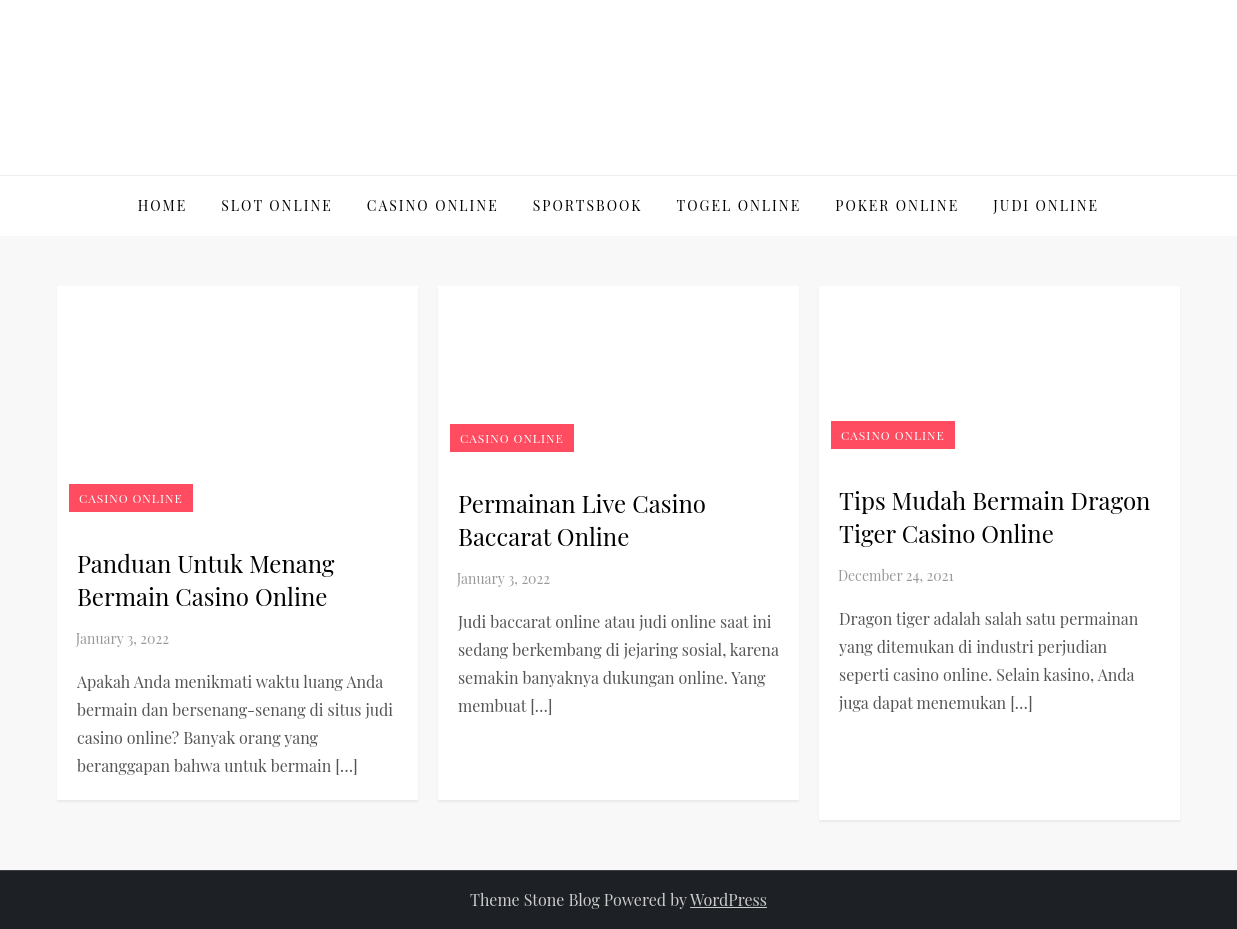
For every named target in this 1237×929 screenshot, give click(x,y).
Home (162, 205)
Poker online (897, 205)
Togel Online (739, 205)
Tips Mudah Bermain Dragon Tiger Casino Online (994, 517)
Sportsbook (588, 205)
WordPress (728, 899)
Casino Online (433, 205)
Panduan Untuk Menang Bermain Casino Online (206, 580)
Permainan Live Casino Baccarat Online (582, 520)
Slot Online (277, 205)
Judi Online (1046, 205)
